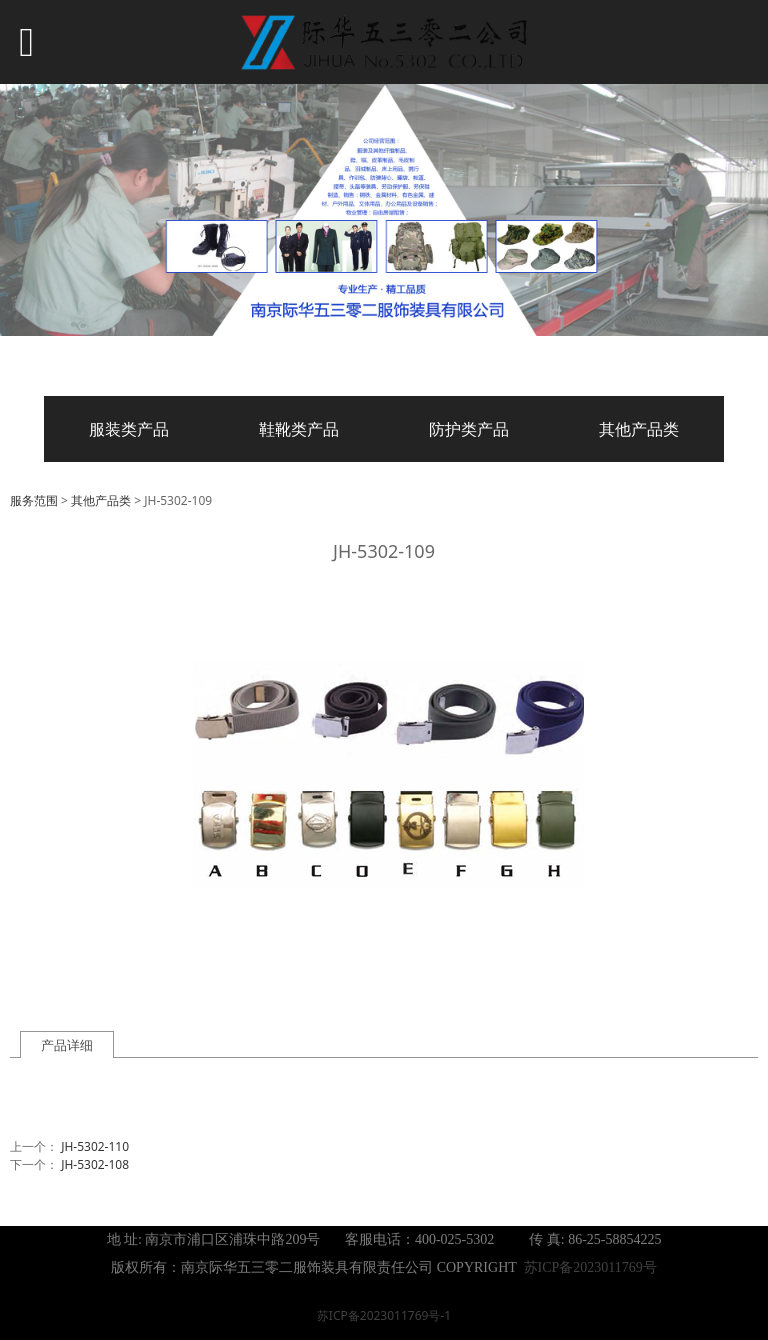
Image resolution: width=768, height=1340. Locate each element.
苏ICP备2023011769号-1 (384, 1315)
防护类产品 (469, 429)
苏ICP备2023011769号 (590, 1267)
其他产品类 (639, 429)
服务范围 (34, 500)
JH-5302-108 (95, 1164)
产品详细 (67, 1045)
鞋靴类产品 (299, 429)
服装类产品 (129, 429)
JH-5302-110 (95, 1146)
